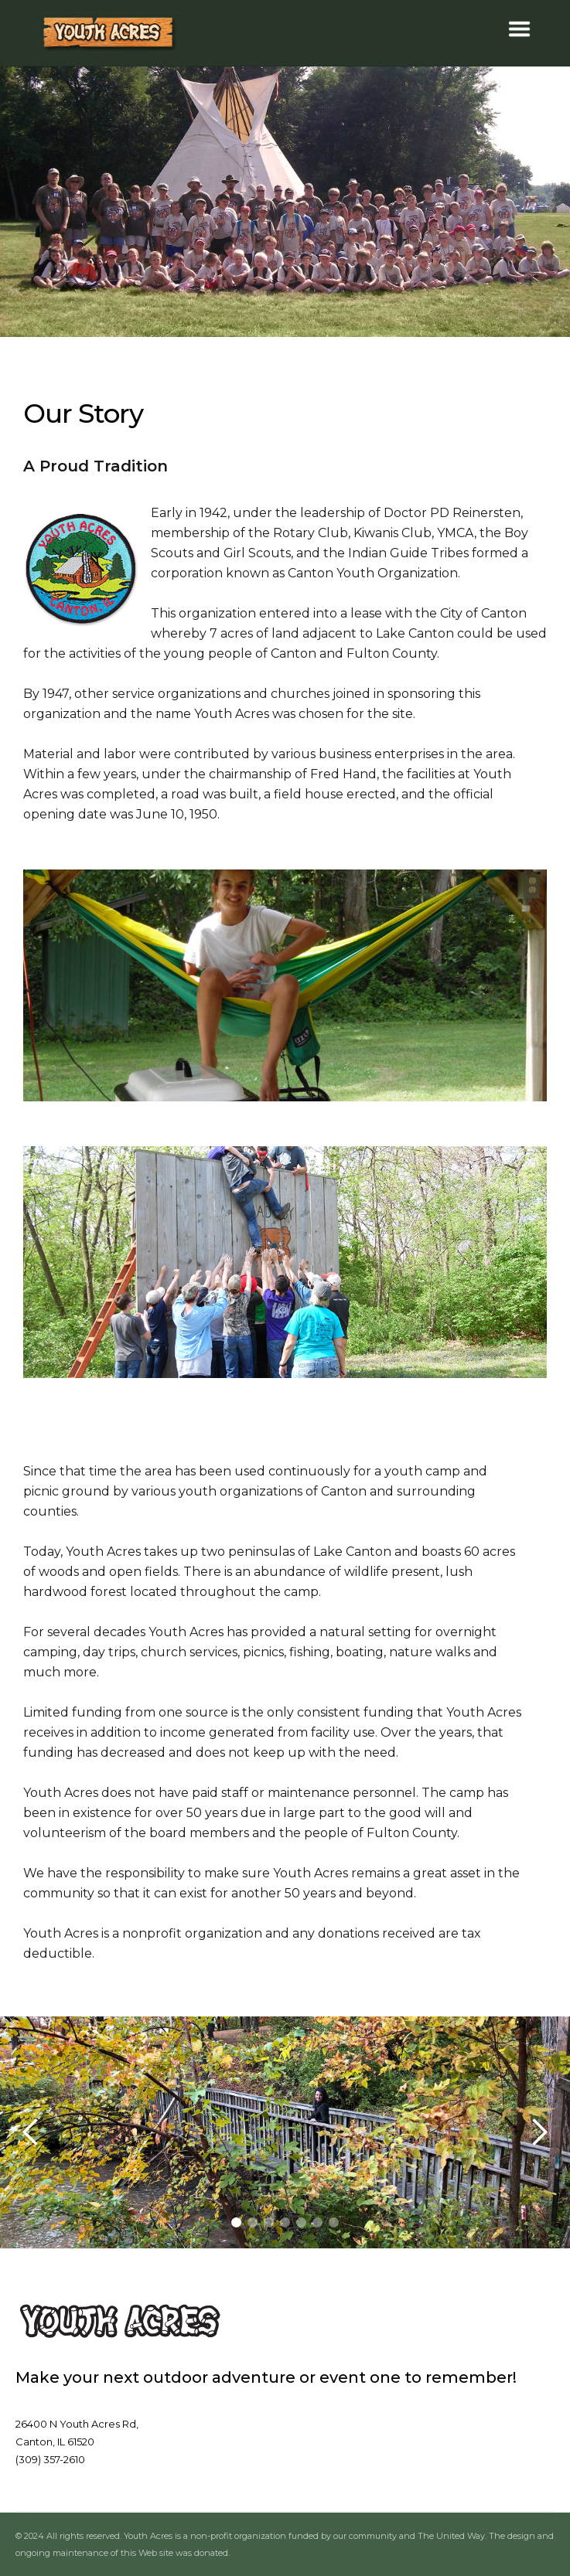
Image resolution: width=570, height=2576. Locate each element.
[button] (519, 29)
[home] (111, 32)
